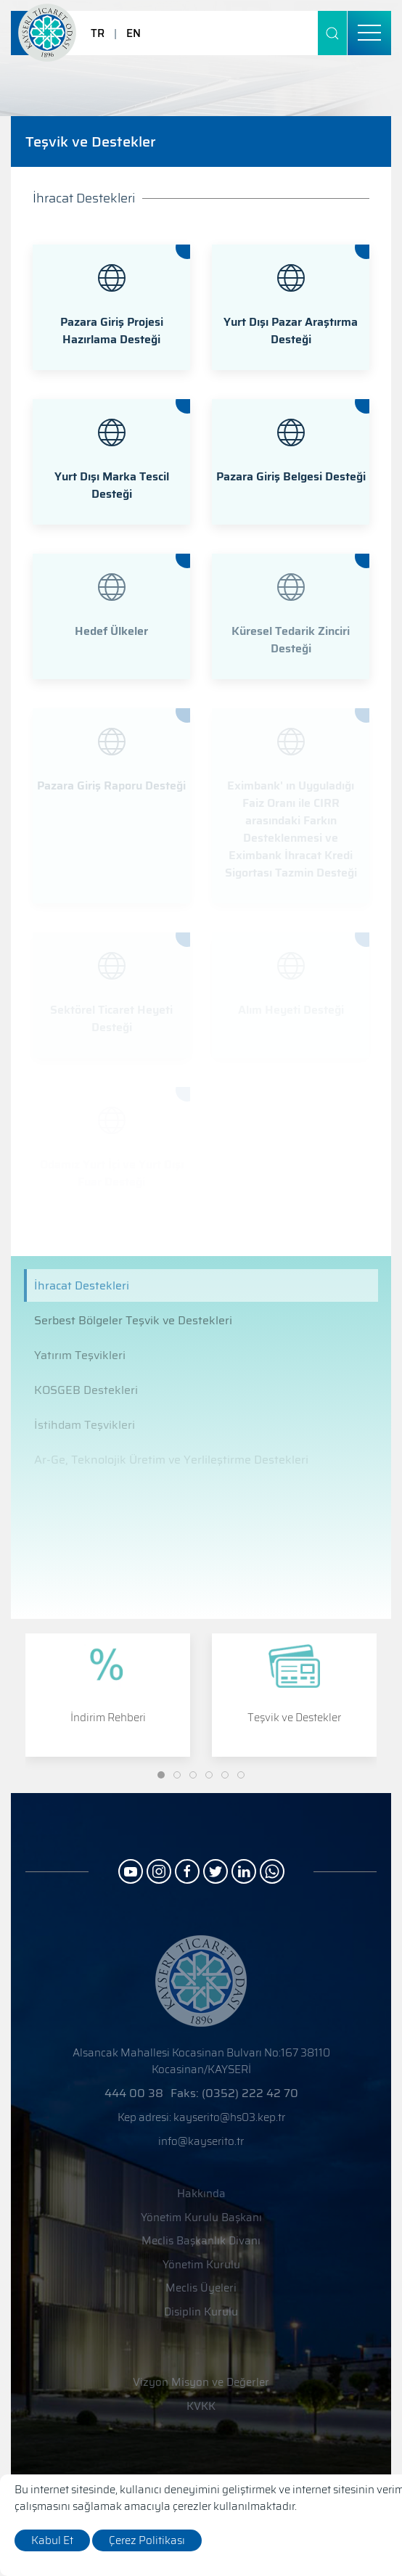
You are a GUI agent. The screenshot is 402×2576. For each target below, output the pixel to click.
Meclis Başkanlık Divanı (201, 2241)
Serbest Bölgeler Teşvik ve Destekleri (133, 1320)
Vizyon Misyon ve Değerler (201, 2382)
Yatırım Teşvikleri (80, 1355)
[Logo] (47, 33)
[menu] (369, 33)
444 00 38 (133, 2093)
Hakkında (201, 2194)
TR (97, 33)
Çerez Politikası (147, 2540)
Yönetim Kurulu (201, 2265)
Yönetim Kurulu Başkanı (201, 2218)
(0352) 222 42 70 (250, 2093)
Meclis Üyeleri (201, 2288)
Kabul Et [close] (52, 2540)
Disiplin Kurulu (201, 2312)
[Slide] (161, 1775)
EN (133, 33)
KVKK (201, 2406)
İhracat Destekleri (81, 1285)
